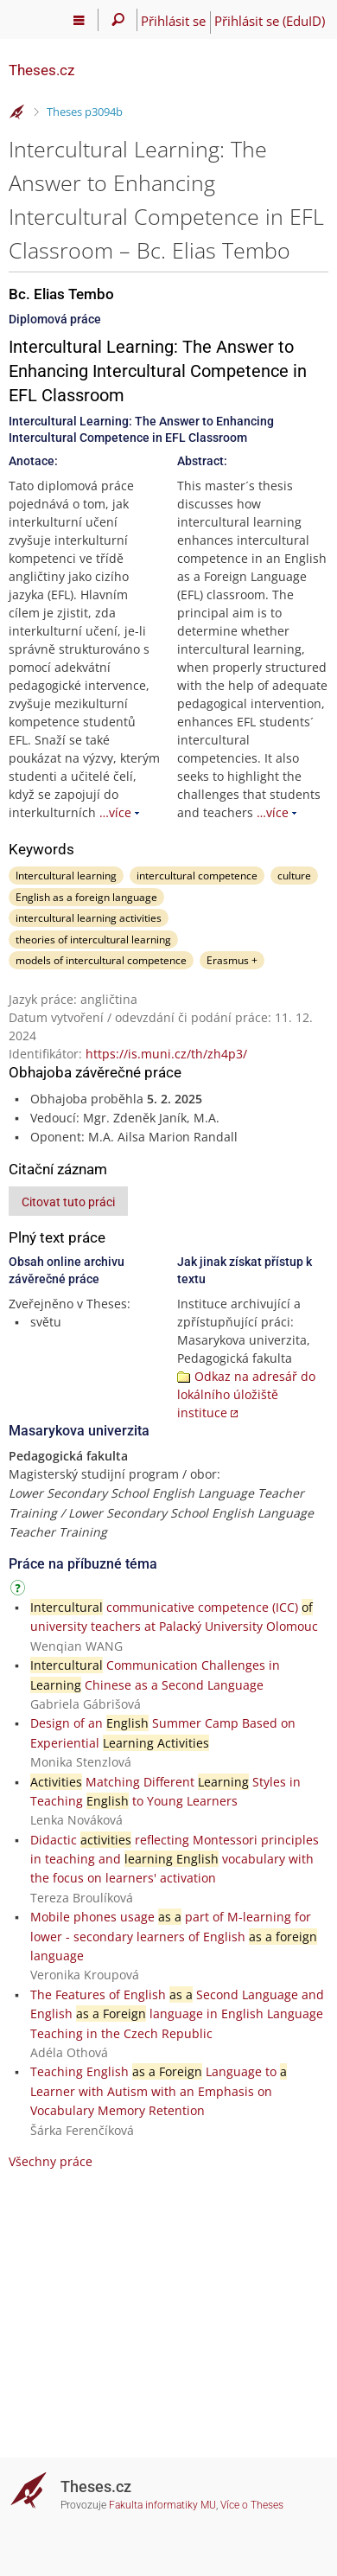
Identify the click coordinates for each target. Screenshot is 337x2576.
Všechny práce (50, 2161)
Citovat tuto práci (68, 1202)
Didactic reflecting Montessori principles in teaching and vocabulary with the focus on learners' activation (174, 1859)
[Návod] (19, 1590)
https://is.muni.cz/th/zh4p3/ (166, 1053)
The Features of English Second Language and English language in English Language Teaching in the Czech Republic (177, 2014)
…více (115, 812)
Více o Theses (251, 2505)
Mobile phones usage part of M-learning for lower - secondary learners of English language (173, 1936)
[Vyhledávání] (118, 20)
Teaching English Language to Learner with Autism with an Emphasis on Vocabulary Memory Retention (158, 2091)
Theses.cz (41, 70)
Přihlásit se (173, 20)
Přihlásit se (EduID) (269, 20)
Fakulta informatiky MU (162, 2505)
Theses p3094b (85, 111)
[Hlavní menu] (79, 20)
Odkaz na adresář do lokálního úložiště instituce (246, 1394)
